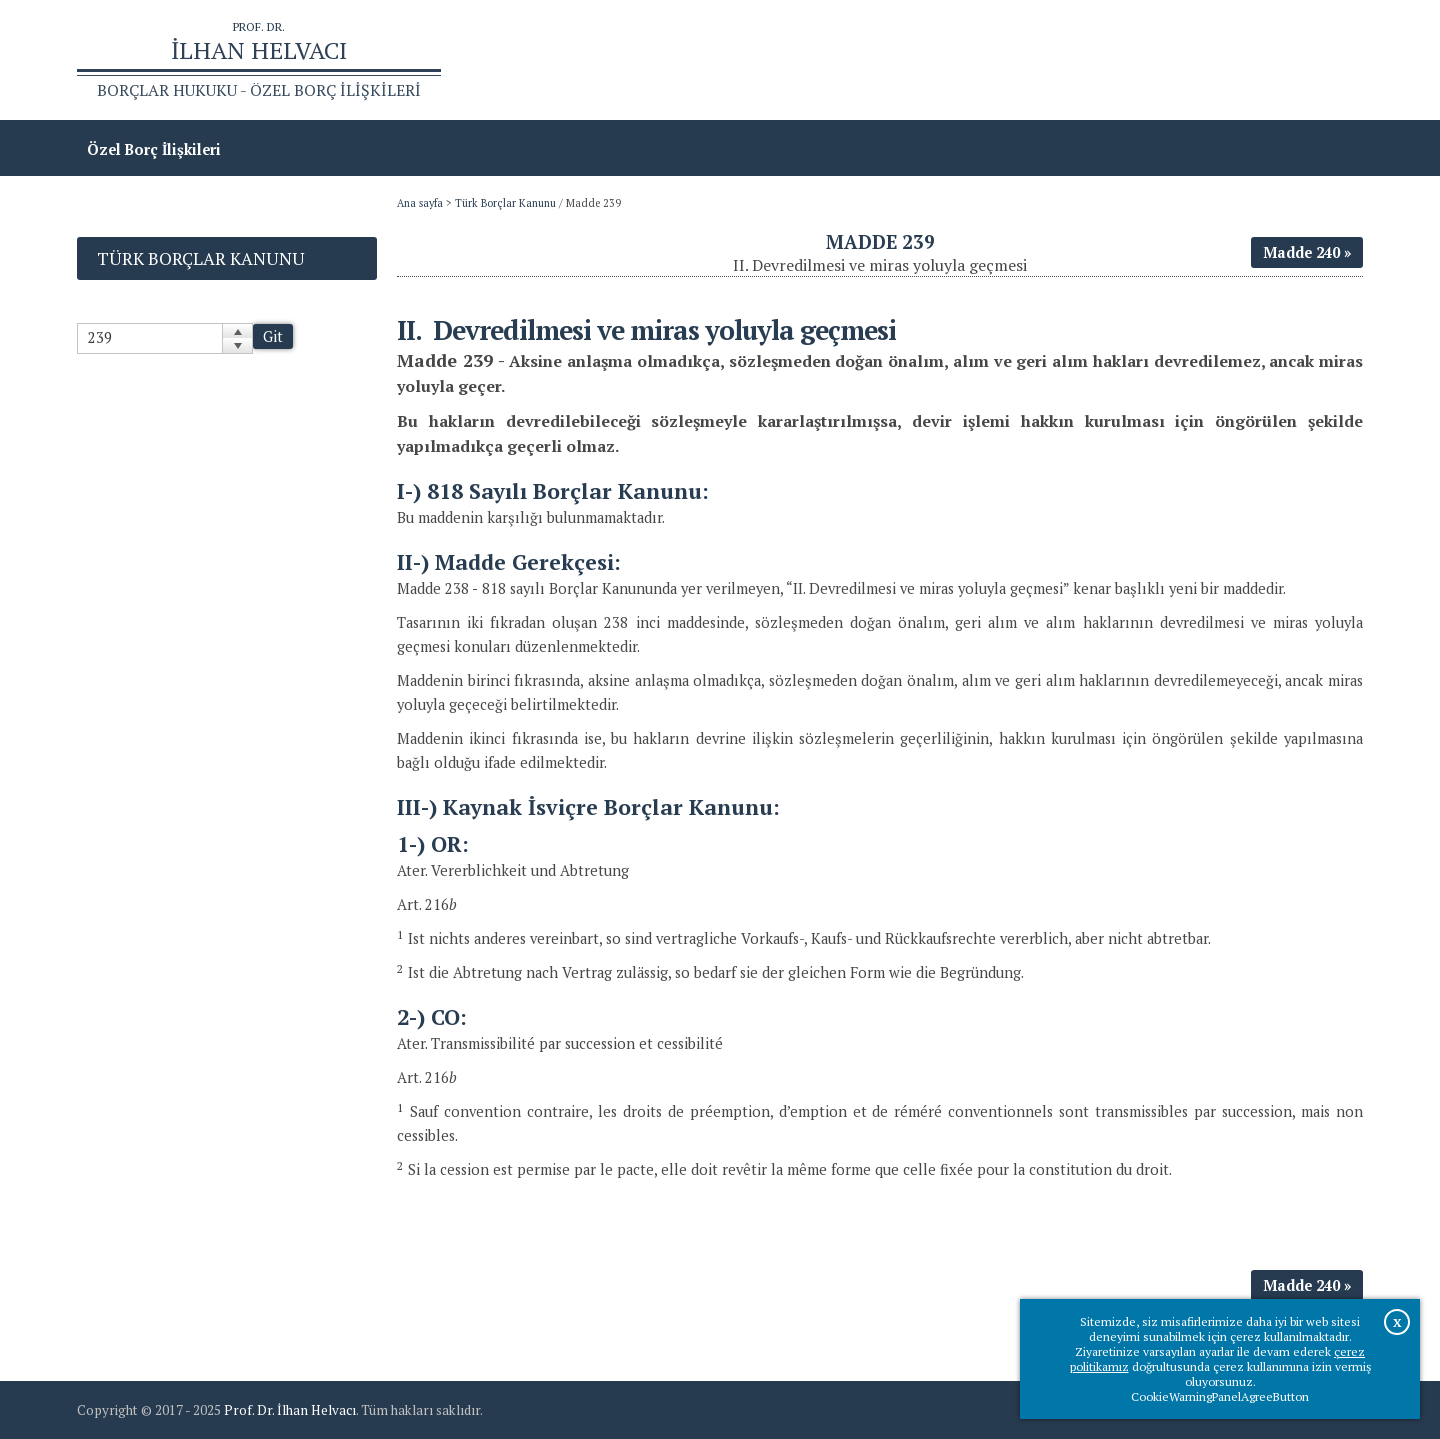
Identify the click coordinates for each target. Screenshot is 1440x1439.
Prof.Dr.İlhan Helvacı (1204, 60)
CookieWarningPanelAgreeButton (1220, 1396)
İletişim (1325, 60)
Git (273, 336)
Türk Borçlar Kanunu (505, 203)
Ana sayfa (1074, 60)
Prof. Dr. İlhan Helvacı (290, 1410)
